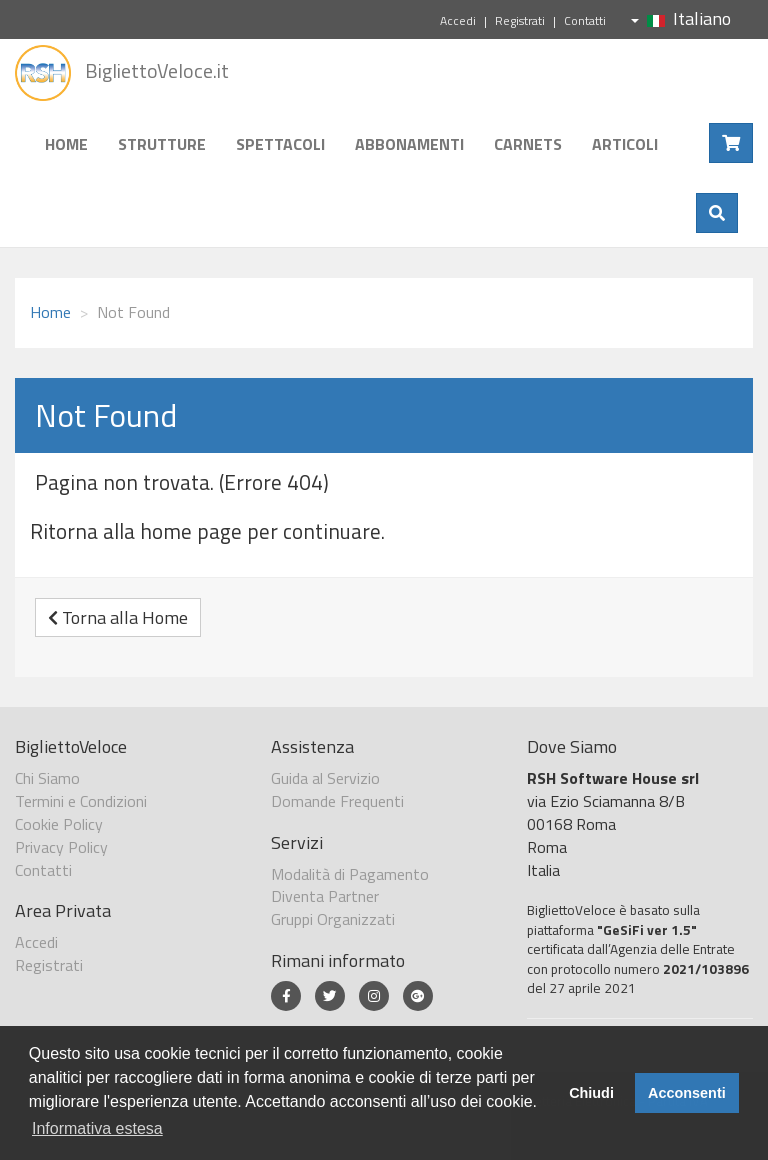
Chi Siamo (47, 778)
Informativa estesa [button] (97, 1128)
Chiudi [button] (591, 1093)
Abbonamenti (409, 144)
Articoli (625, 144)
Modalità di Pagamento (350, 874)
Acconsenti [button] (687, 1093)
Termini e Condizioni (81, 801)
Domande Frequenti (337, 801)
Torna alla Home (118, 617)
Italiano (681, 18)
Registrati (520, 20)
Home (66, 144)
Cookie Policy (59, 824)
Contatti (585, 20)
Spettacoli (280, 144)
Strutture (162, 144)
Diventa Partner (325, 896)
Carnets (528, 144)
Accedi (458, 20)
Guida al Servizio (325, 778)
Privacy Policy (61, 847)
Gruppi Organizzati (333, 919)
